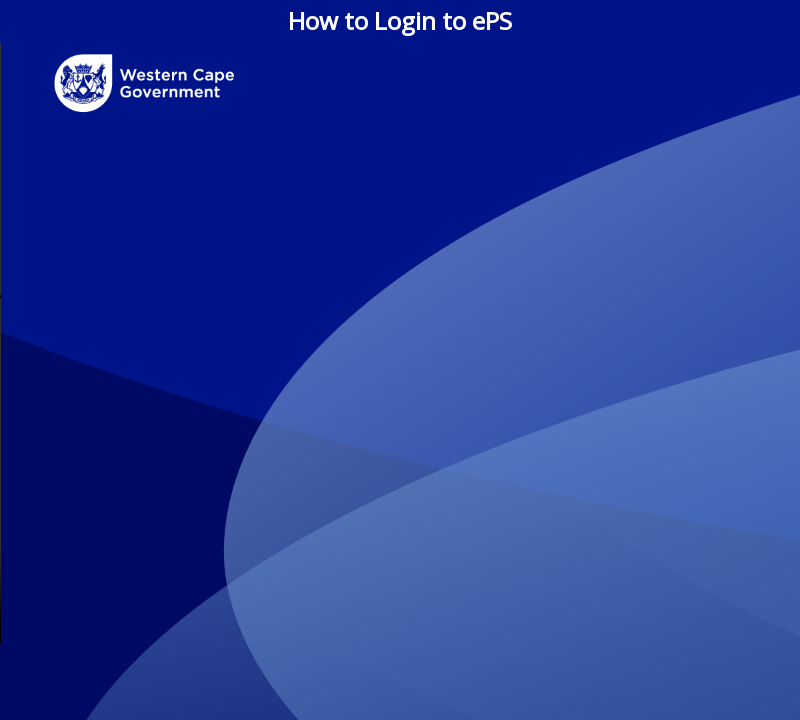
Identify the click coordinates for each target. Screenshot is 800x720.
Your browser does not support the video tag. (400, 343)
